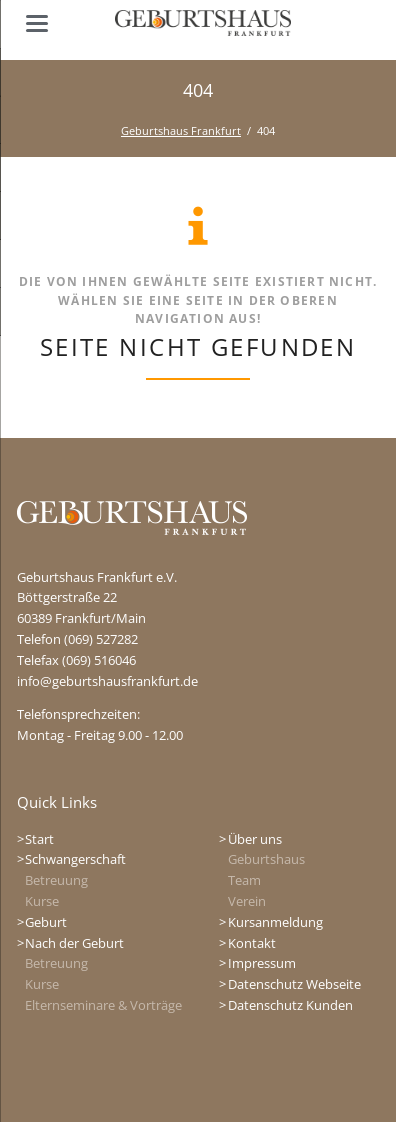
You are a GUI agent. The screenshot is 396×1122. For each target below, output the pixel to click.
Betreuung (56, 880)
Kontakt (252, 943)
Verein (247, 901)
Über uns (255, 839)
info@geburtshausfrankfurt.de (107, 681)
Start (39, 839)
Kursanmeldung (275, 922)
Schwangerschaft (75, 859)
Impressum (262, 963)
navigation (37, 23)
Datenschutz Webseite (294, 984)
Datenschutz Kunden (290, 1005)
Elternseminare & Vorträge (103, 1005)
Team (244, 880)
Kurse (42, 901)
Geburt (46, 922)
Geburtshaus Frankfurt (181, 130)
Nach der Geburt (74, 943)
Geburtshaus (266, 859)
